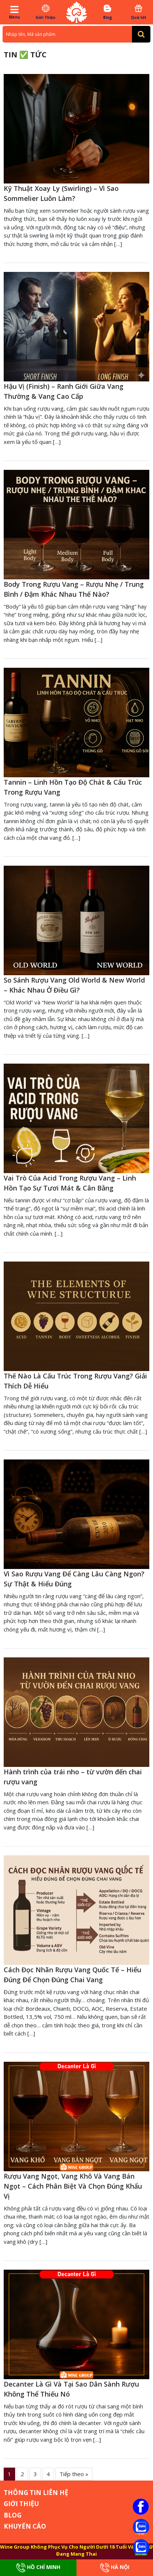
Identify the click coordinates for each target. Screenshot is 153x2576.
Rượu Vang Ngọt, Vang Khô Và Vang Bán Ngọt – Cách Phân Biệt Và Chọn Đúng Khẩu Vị (73, 2186)
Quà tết (138, 12)
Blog (107, 12)
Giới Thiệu (46, 12)
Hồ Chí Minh (38, 2567)
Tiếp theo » (73, 2474)
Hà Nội (114, 2567)
